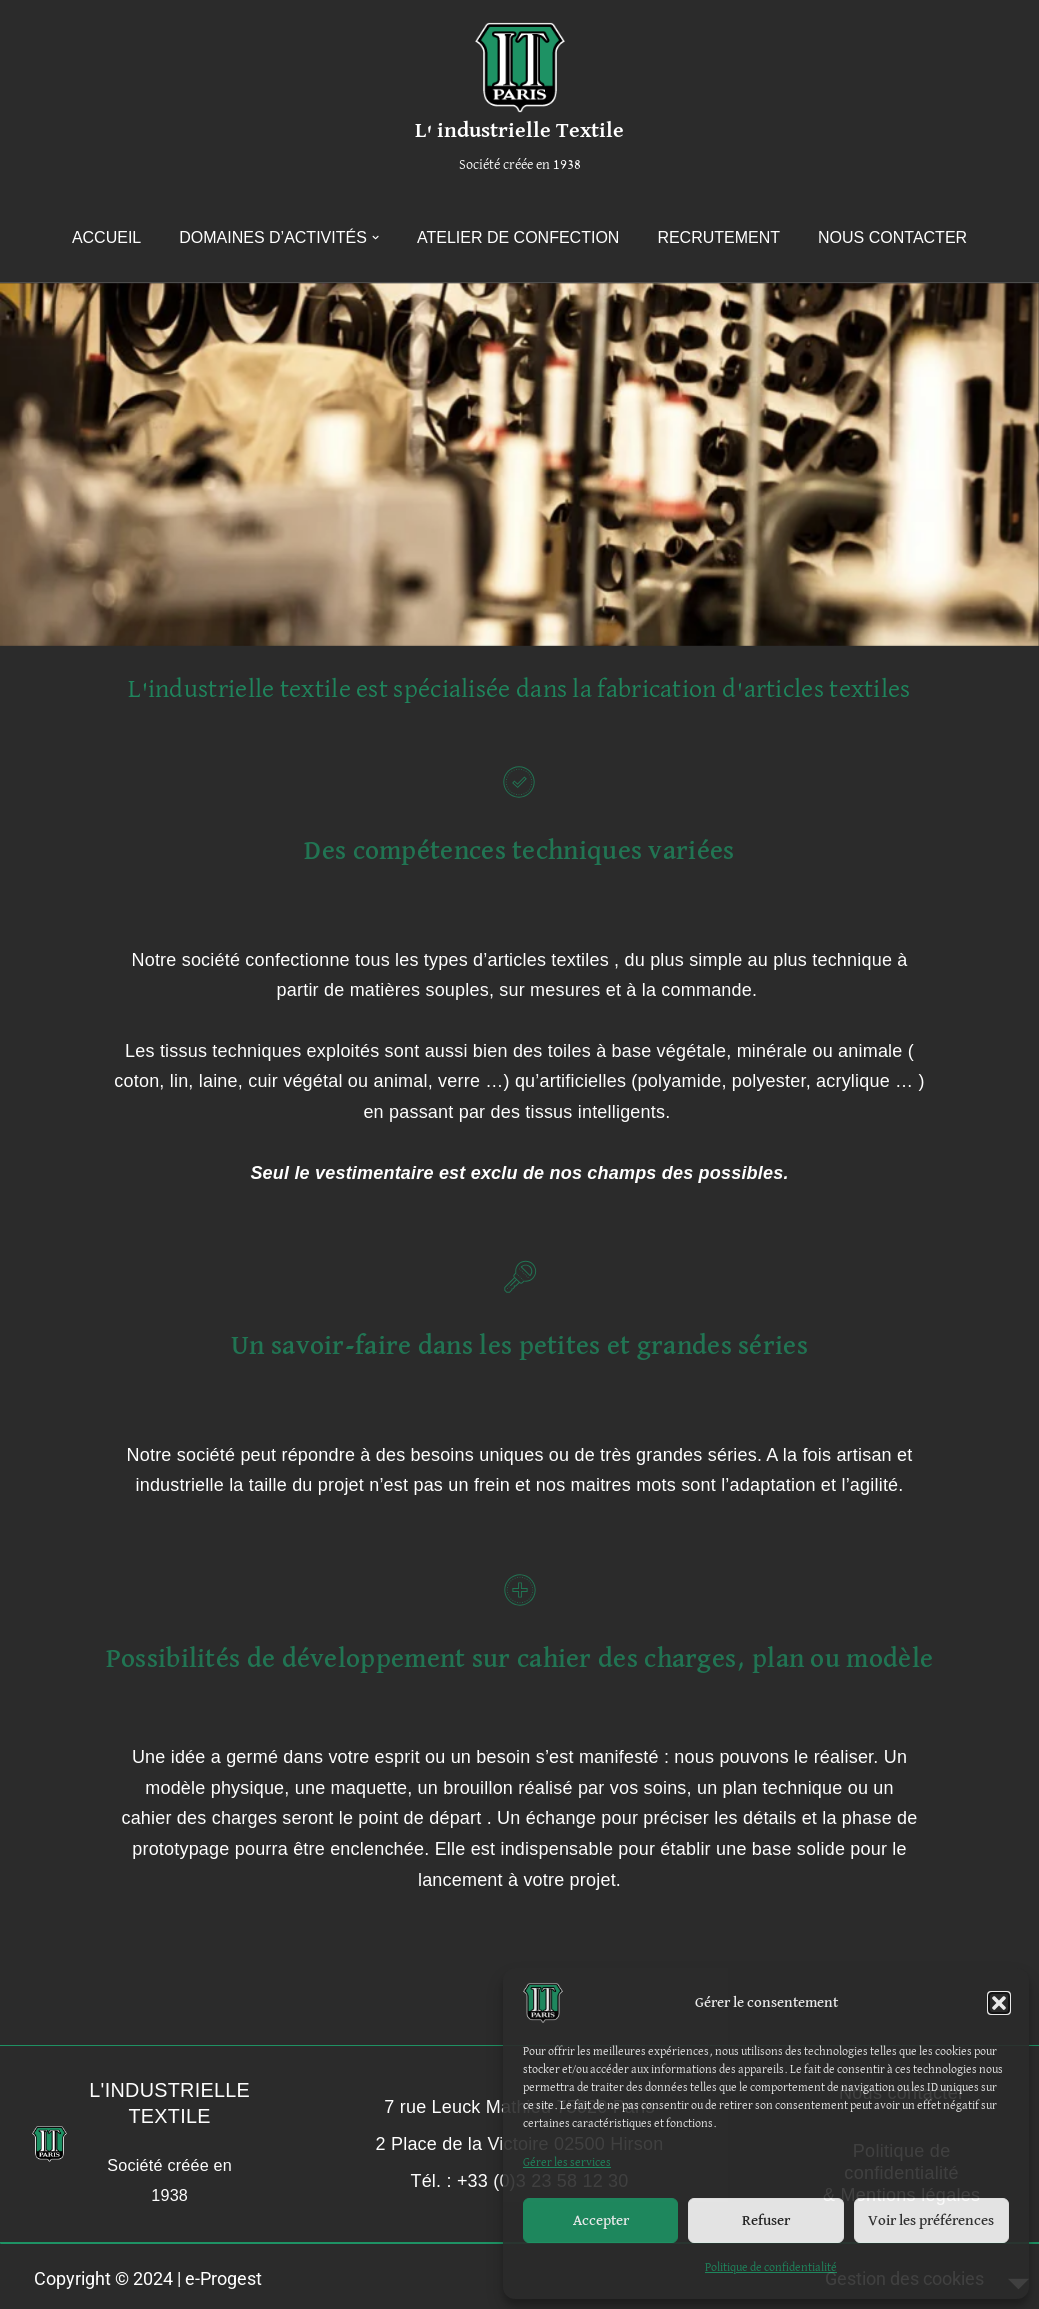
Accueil (106, 237)
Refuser (766, 2220)
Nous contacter (892, 237)
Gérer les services (567, 2163)
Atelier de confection (518, 237)
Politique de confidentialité (771, 2268)
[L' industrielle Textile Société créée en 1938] (519, 101)
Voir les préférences (931, 2220)
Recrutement (718, 237)
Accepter (601, 2220)
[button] (999, 2003)
